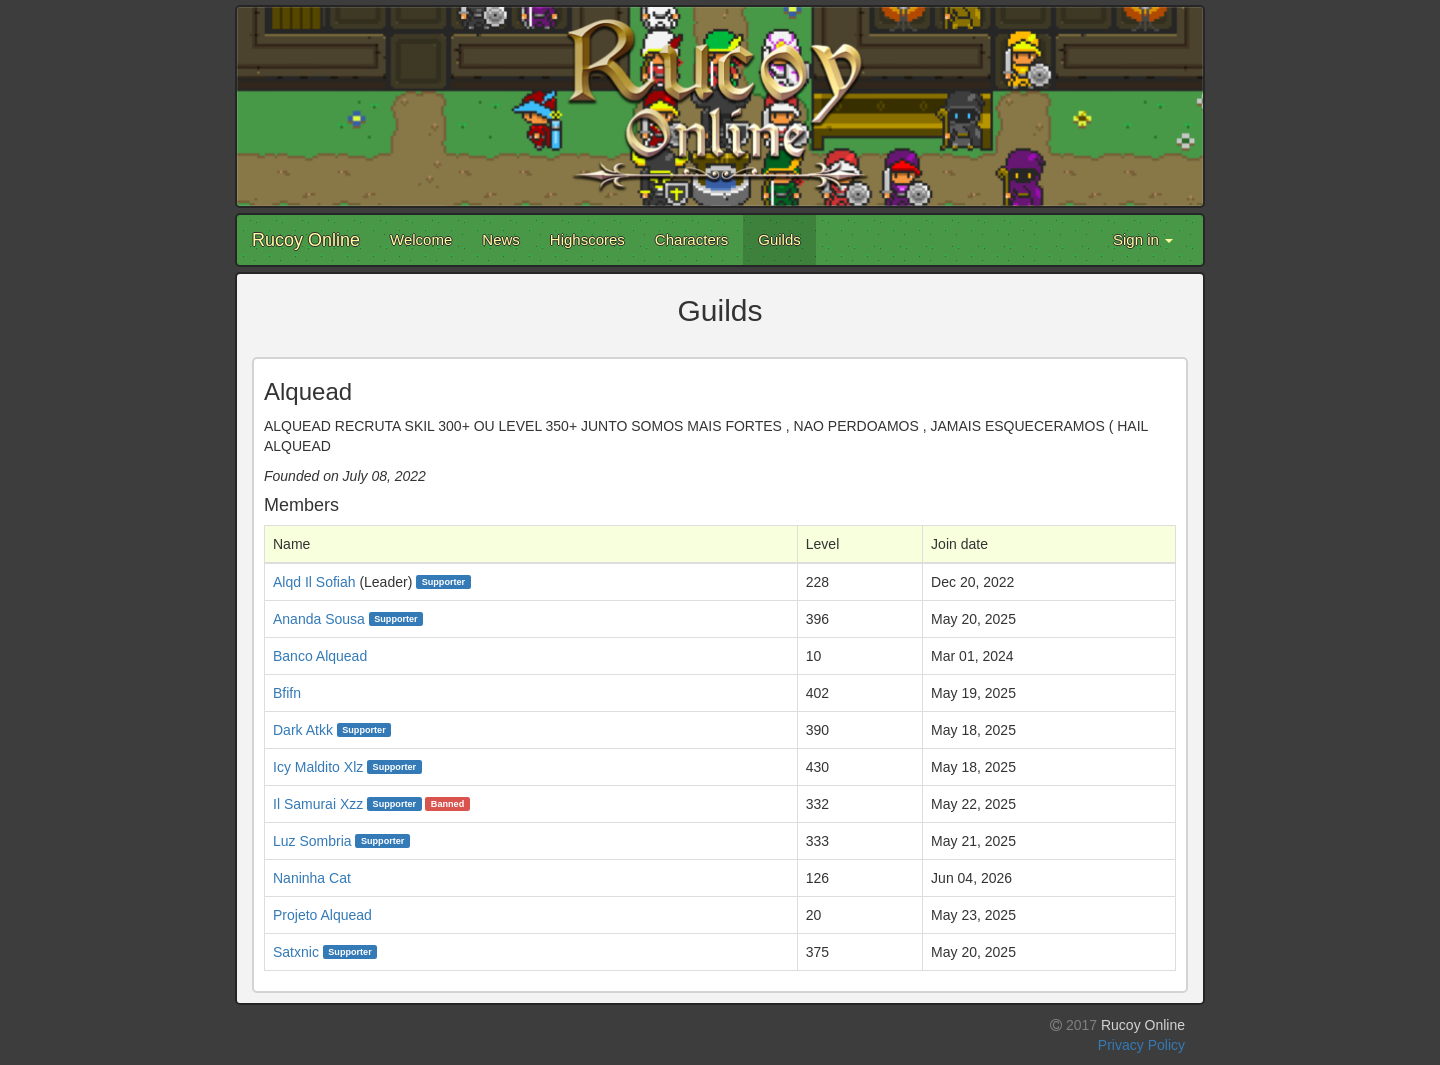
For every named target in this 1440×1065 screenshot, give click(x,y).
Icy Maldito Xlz (318, 767)
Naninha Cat (312, 878)
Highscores (587, 239)
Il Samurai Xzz (318, 804)
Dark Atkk (303, 730)
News (501, 239)
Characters (691, 239)
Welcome (421, 239)
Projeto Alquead (322, 915)
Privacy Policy (1141, 1045)
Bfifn (287, 693)
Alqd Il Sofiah (314, 582)
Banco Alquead (320, 656)
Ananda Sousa (319, 619)
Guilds (779, 239)
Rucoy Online (306, 240)
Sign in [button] (1143, 239)
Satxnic (296, 952)
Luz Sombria (312, 841)
